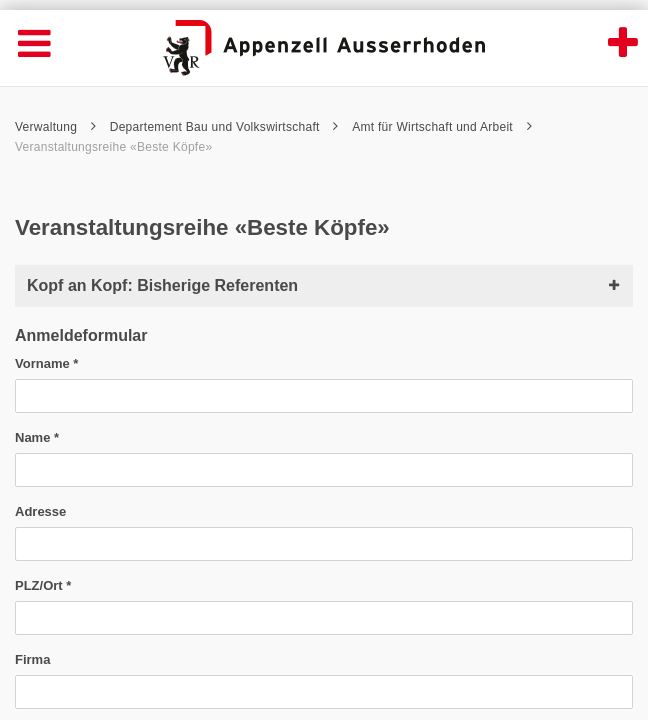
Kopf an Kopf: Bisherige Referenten (324, 285)
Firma (32, 659)
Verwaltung (55, 127)
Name (37, 437)
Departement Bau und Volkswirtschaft (224, 127)
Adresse (40, 511)
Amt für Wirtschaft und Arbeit (442, 127)
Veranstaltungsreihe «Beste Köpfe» (113, 147)
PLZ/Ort (43, 585)
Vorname (46, 363)
